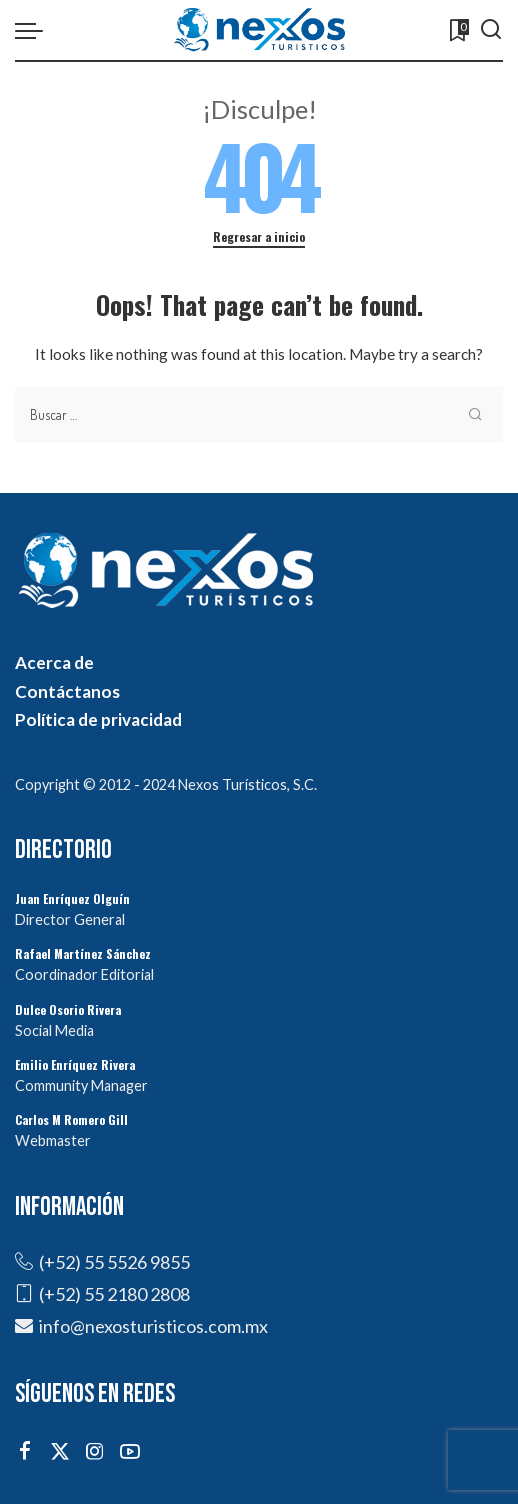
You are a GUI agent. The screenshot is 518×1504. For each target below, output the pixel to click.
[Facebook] (25, 1451)
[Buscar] (491, 30)
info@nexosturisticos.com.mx (153, 1326)
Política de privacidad (98, 719)
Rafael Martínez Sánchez (83, 953)
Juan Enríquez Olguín (72, 898)
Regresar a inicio (259, 236)
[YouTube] (130, 1451)
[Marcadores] (457, 30)
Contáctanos (67, 691)
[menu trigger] (34, 30)
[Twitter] (60, 1451)
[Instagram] (95, 1451)
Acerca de (54, 662)
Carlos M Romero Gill (71, 1119)
